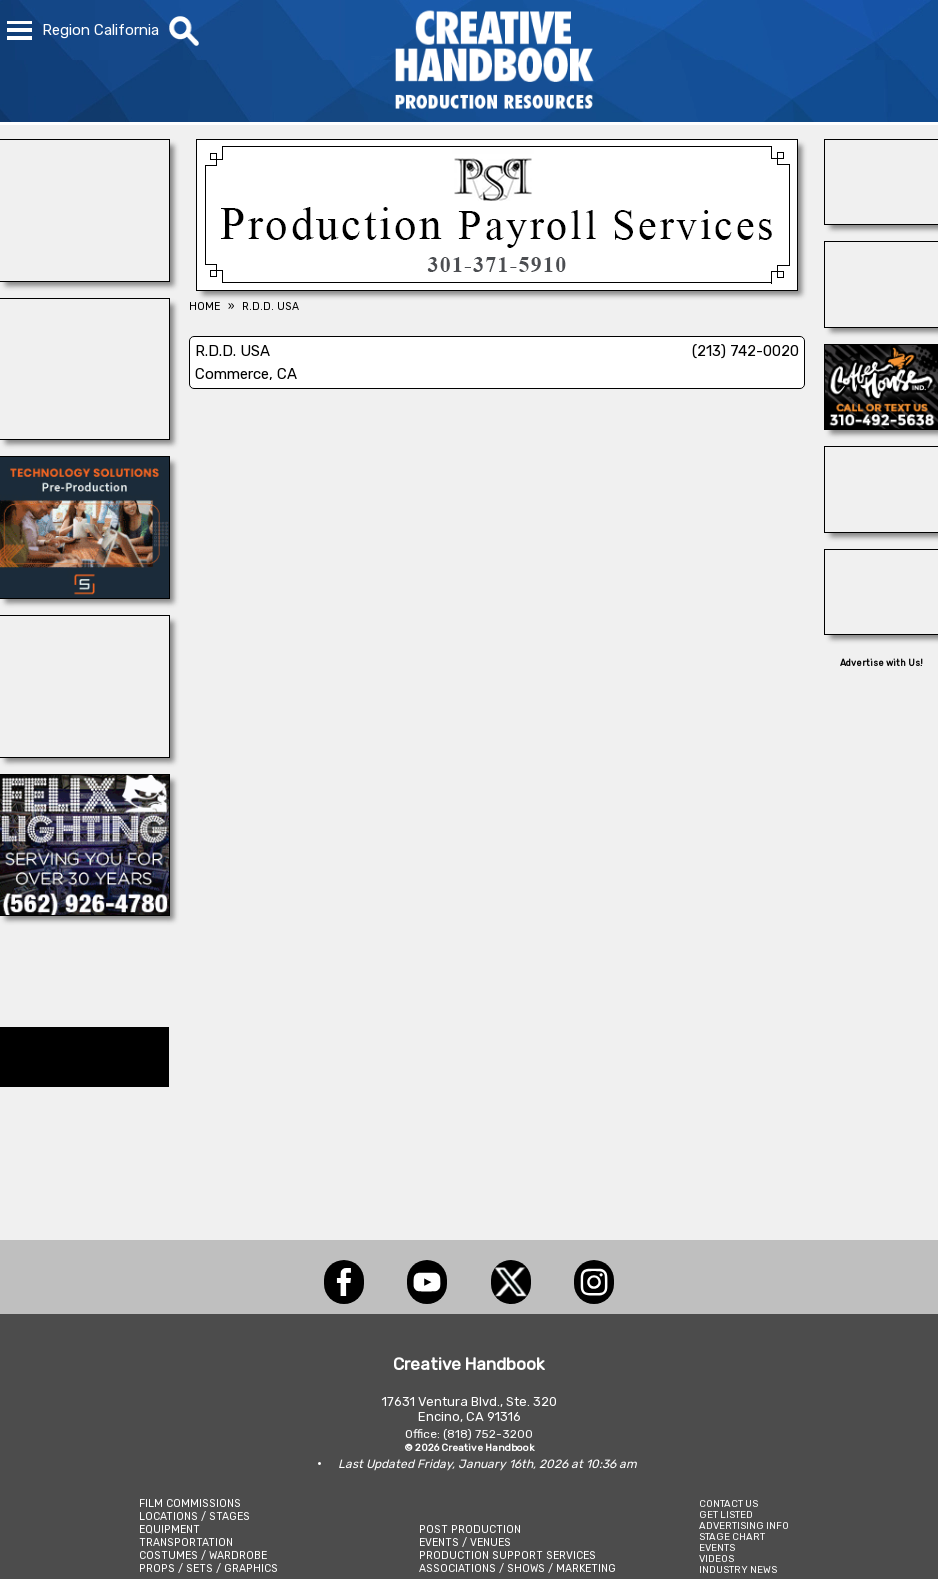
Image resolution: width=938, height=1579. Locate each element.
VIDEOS (716, 1558)
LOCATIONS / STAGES (194, 1516)
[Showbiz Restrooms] (84, 276)
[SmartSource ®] (84, 593)
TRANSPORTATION (186, 1542)
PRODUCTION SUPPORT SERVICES (507, 1555)
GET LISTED (726, 1514)
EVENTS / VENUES (465, 1542)
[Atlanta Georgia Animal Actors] (881, 527)
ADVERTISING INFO (744, 1525)
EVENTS (717, 1547)
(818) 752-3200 (488, 1434)
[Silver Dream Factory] (881, 219)
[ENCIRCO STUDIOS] (84, 752)
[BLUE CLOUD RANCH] (84, 434)
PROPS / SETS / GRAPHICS (208, 1568)
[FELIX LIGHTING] (84, 910)
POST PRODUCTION (470, 1529)
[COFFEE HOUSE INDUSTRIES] (881, 424)
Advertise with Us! (881, 663)
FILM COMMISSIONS (190, 1503)
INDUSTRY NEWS (738, 1569)
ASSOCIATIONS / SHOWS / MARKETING (517, 1568)
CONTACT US (728, 1503)
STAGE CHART (732, 1536)
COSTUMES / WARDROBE (203, 1555)
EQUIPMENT (169, 1529)
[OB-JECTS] (881, 629)
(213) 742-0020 (745, 351)
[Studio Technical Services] (881, 322)
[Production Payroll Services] (497, 285)
